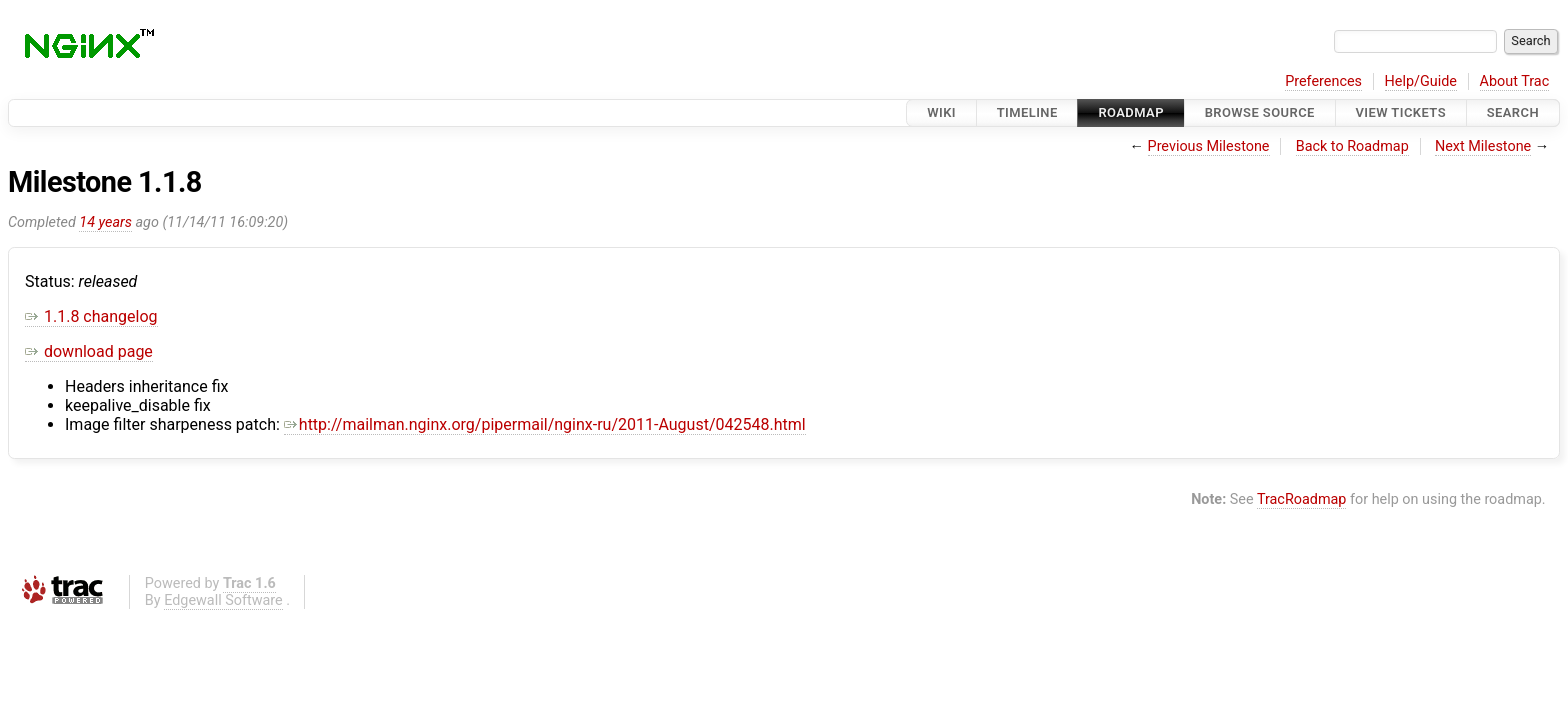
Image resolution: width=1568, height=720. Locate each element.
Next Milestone (1483, 146)
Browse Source (1260, 112)
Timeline (1027, 112)
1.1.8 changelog (91, 316)
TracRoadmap (1302, 499)
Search (1513, 112)
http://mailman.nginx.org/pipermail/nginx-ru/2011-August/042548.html (545, 424)
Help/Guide (1421, 81)
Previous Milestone (1209, 146)
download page (89, 351)
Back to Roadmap (1352, 146)
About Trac (1515, 81)
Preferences (1323, 81)
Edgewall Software (223, 600)
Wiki (941, 112)
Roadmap (1131, 112)
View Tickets (1401, 112)
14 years (105, 222)
